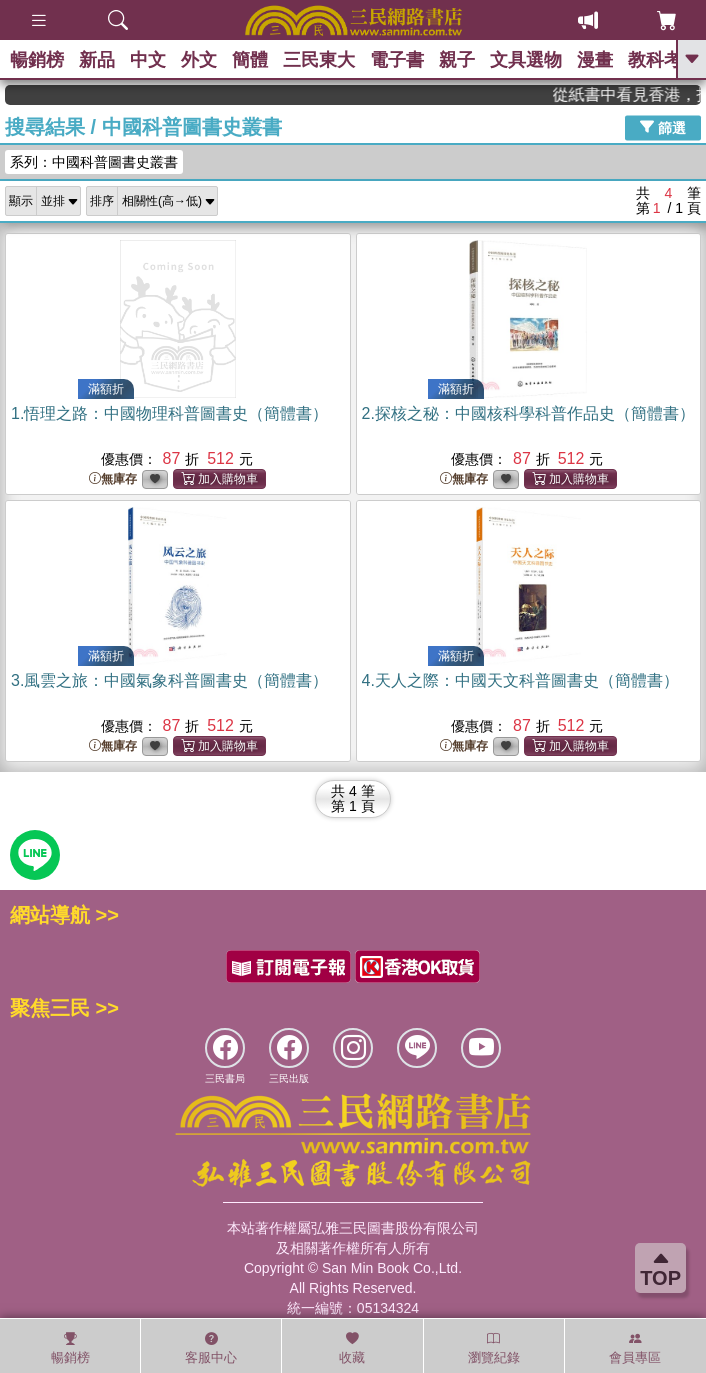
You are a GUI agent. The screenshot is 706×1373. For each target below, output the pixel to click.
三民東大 (319, 60)
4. (520, 680)
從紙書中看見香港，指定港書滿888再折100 (639, 94)
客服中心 (211, 1348)
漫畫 (595, 60)
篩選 (663, 127)
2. (528, 413)
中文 (148, 60)
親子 (457, 60)
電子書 (397, 60)
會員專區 (635, 1348)
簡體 (250, 60)
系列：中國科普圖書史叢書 (94, 162)
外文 (199, 60)
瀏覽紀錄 (494, 1348)
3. (169, 680)
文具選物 (526, 60)
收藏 (352, 1348)
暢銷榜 (37, 60)
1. (169, 413)
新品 (97, 60)
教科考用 (664, 60)
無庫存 (113, 479)
